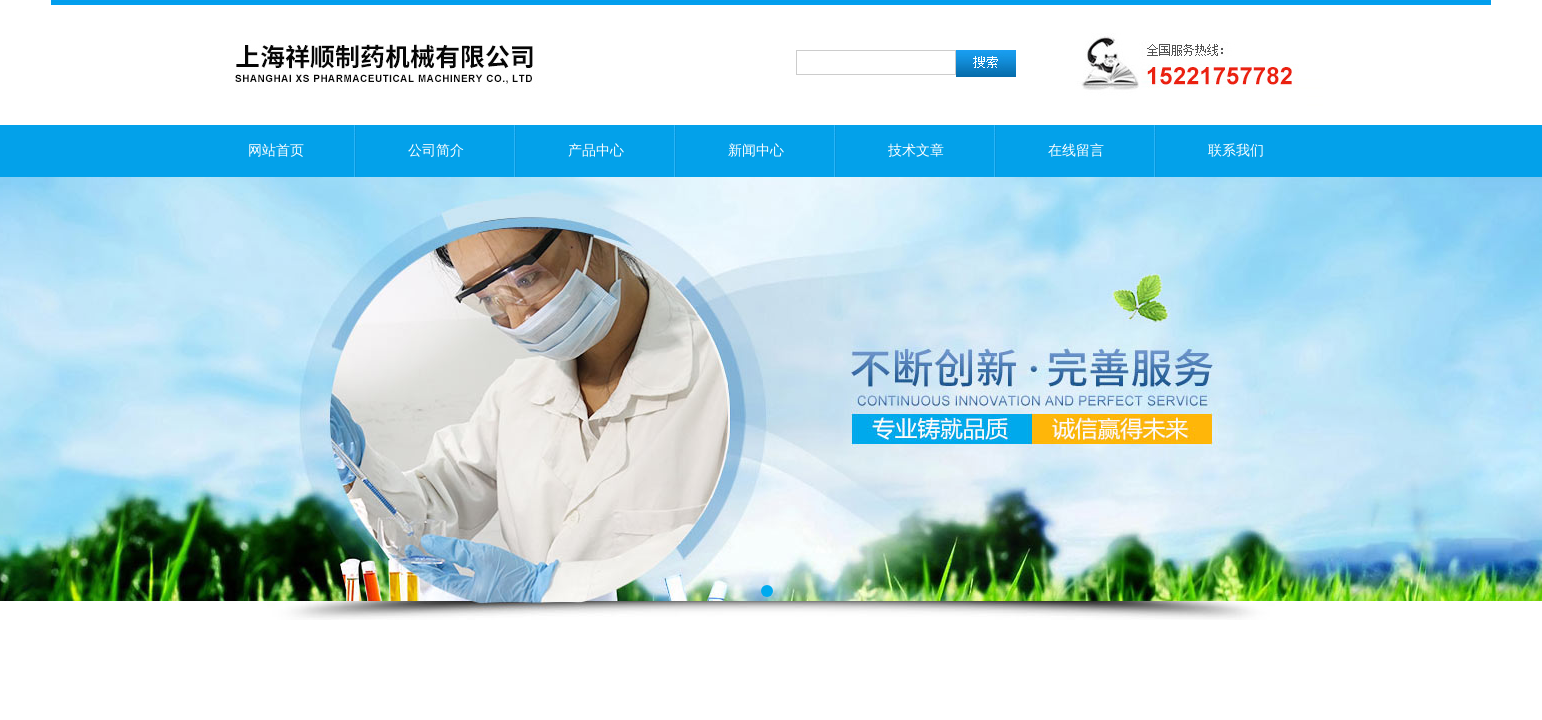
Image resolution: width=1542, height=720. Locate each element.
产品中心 (596, 150)
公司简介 (436, 150)
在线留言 (1076, 150)
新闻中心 (756, 150)
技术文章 (916, 150)
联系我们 (1236, 150)
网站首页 (276, 150)
